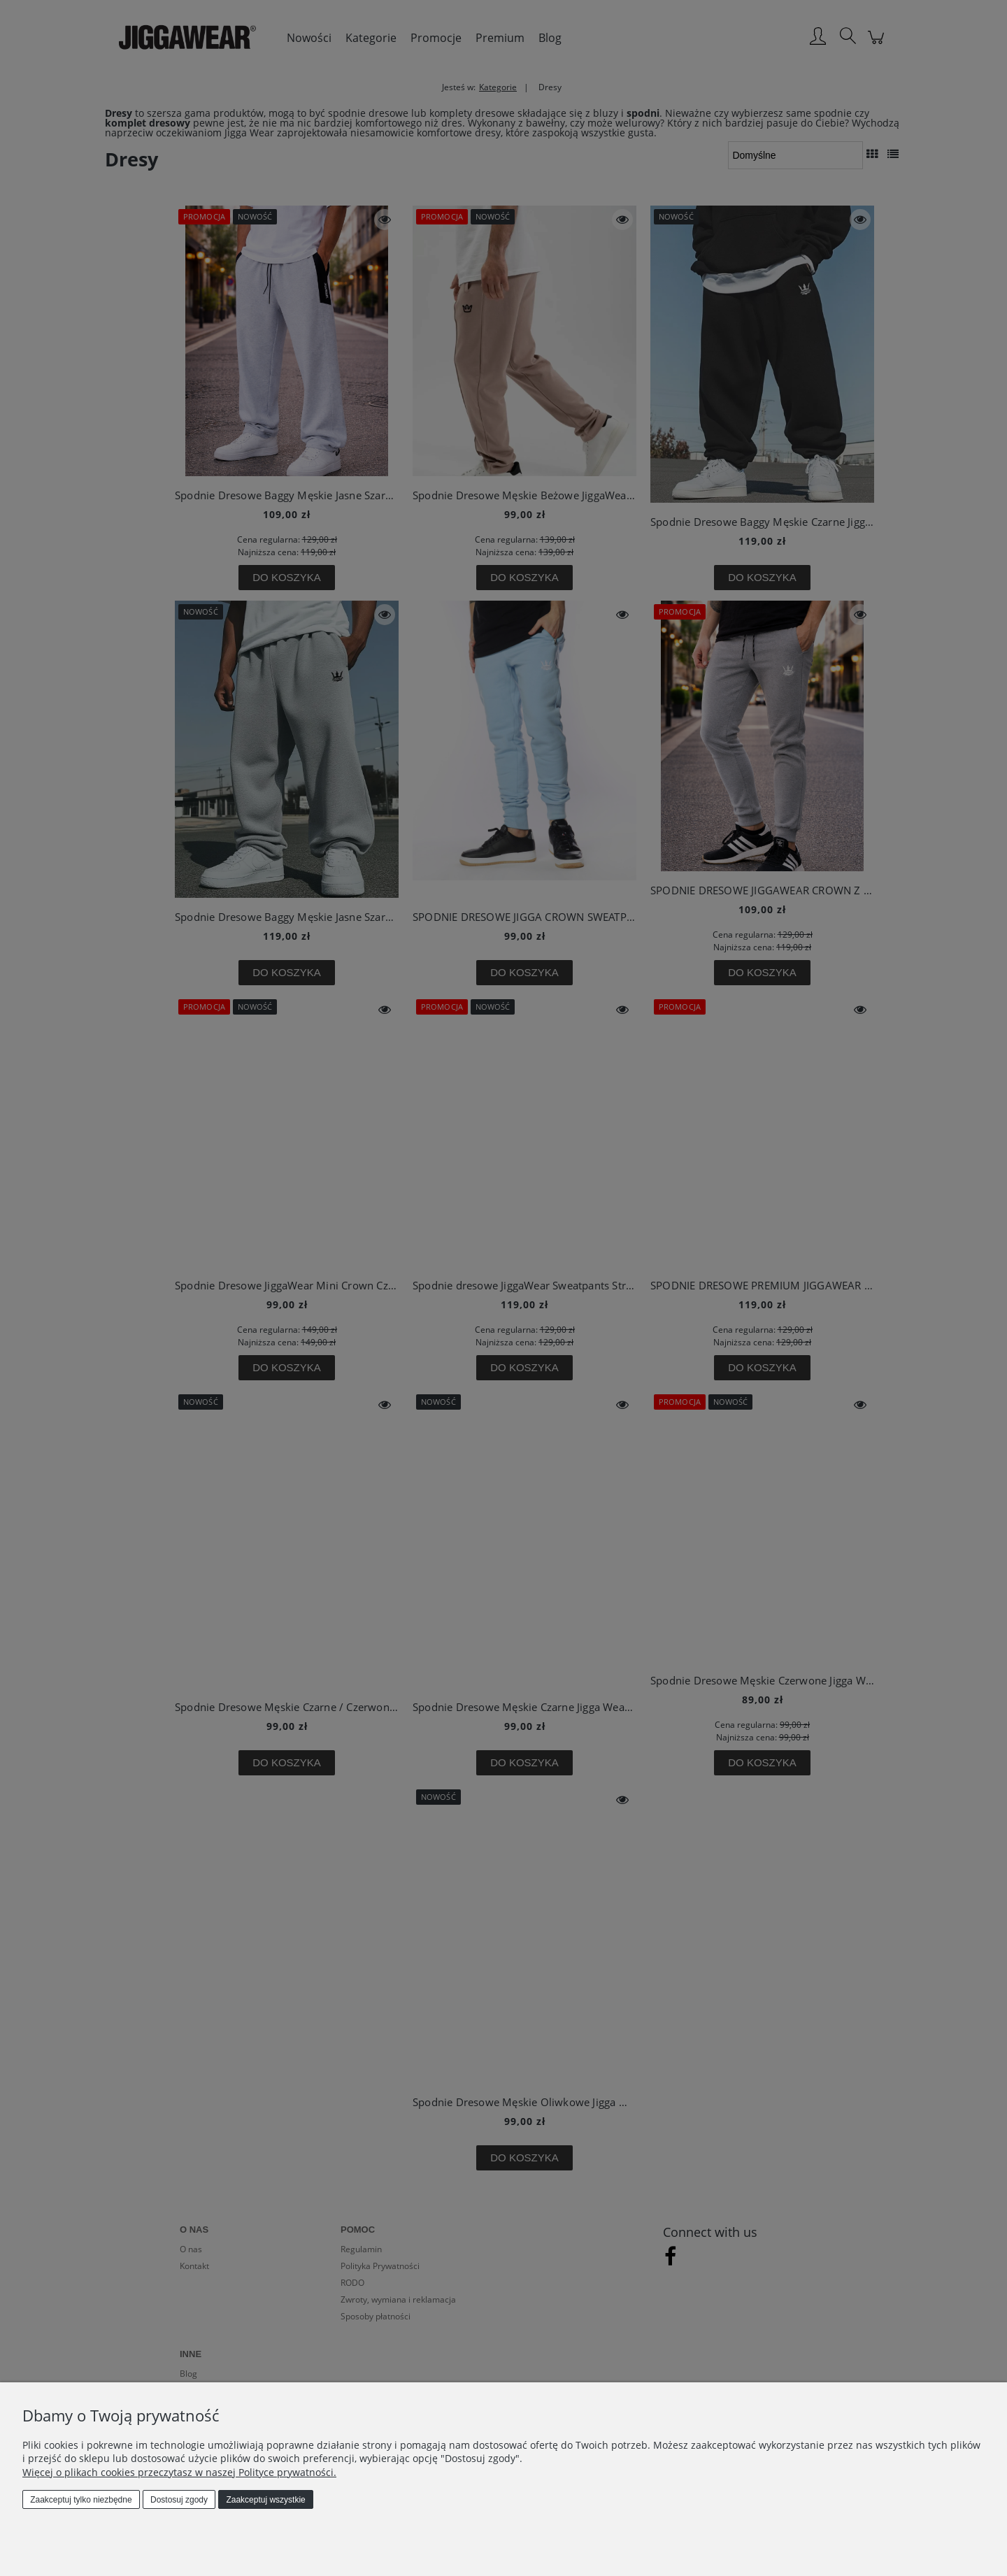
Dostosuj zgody (179, 2500)
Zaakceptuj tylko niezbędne (80, 2500)
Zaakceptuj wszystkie (265, 2500)
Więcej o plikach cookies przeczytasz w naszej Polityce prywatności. (179, 2472)
